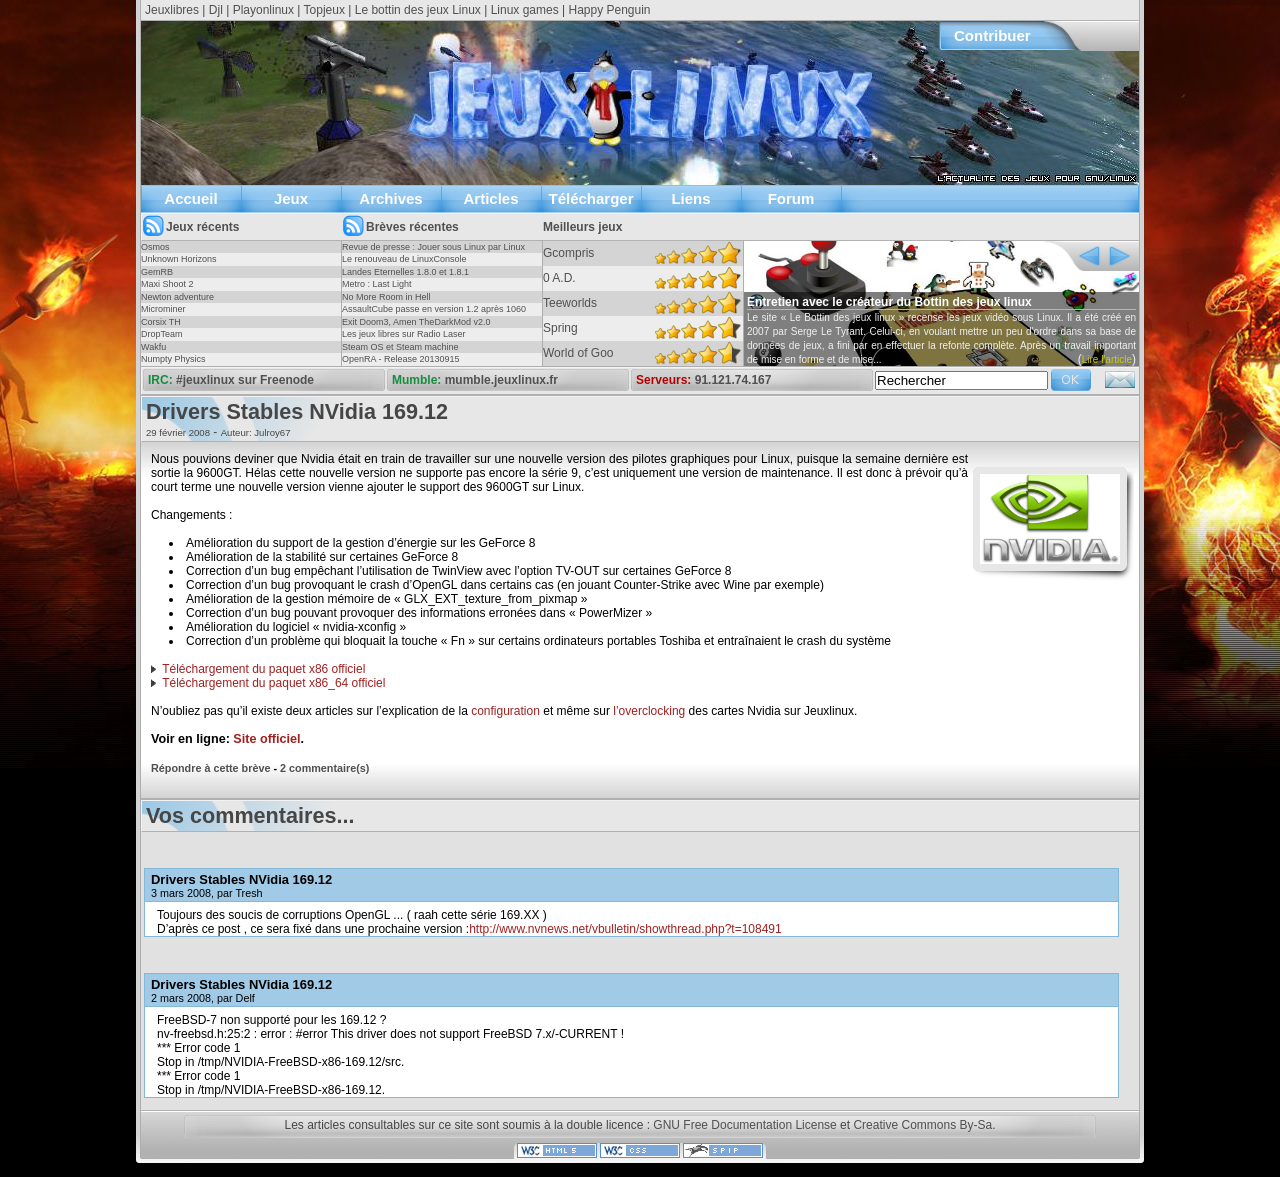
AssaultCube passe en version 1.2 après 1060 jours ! (434, 315)
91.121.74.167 (733, 380)
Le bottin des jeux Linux (418, 10)
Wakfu (153, 347)
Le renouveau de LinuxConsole (404, 259)
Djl (216, 10)
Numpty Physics (173, 359)
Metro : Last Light (377, 284)
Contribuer (992, 35)
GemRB (157, 272)
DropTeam (162, 334)
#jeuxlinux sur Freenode (245, 380)
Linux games (525, 10)
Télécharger (590, 198)
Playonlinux (263, 10)
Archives (390, 198)
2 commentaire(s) (324, 768)
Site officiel (266, 739)
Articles (490, 198)
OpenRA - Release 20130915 (401, 359)
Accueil (190, 198)
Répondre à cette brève (210, 768)
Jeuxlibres (172, 10)
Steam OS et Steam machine (400, 347)
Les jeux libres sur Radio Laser (404, 334)
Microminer (163, 309)
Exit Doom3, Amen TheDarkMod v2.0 (416, 322)
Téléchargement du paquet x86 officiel (263, 669)
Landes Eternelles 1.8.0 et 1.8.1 (405, 272)
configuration (505, 711)
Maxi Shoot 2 (167, 284)
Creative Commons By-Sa (922, 1125)
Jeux (291, 198)
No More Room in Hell (386, 297)
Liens (690, 198)
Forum (791, 198)
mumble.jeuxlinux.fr (501, 380)
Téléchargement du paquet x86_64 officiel (273, 683)
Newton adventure (177, 297)
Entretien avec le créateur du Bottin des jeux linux (889, 302)
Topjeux (324, 10)
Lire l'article (1107, 359)
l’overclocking (649, 711)
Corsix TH (161, 322)
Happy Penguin (609, 10)
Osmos (155, 247)
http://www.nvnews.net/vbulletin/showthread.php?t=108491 (625, 929)
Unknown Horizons (179, 259)
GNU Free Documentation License (744, 1125)
